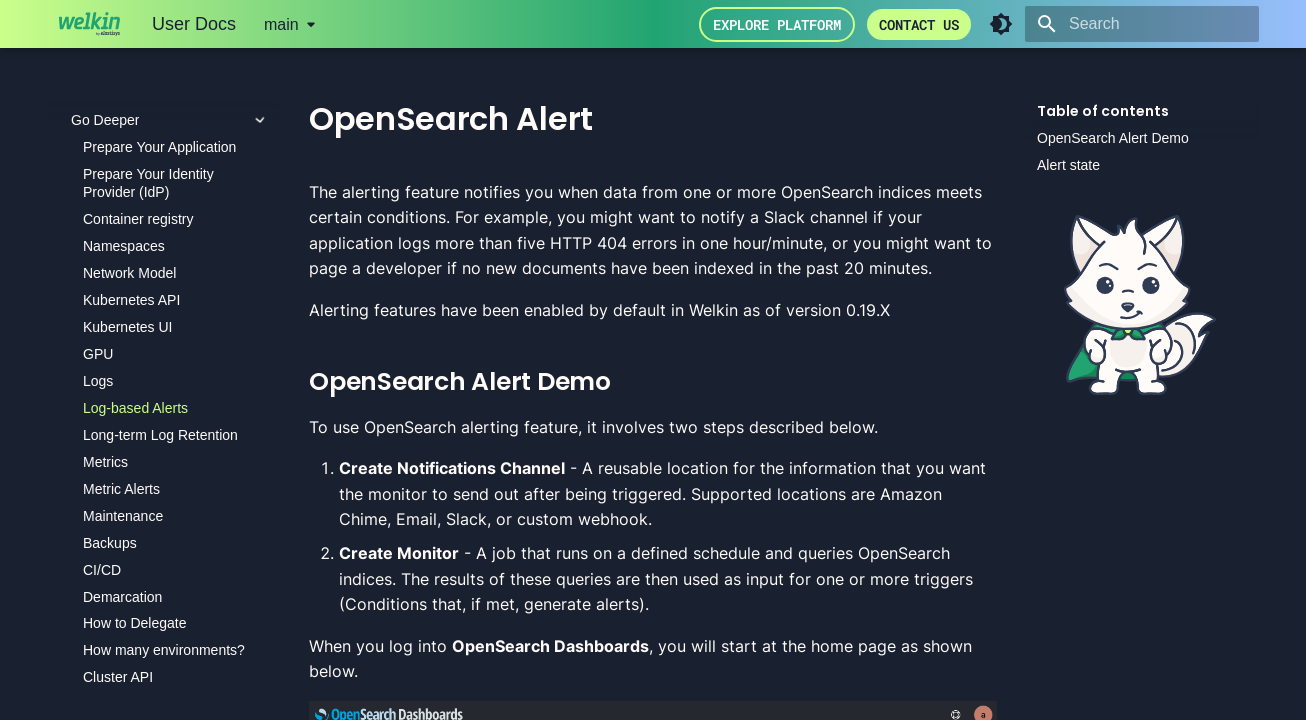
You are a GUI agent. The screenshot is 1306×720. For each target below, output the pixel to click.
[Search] (1142, 24)
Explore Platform (777, 24)
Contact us (919, 24)
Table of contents (1103, 111)
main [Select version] (281, 24)
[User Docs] (89, 24)
